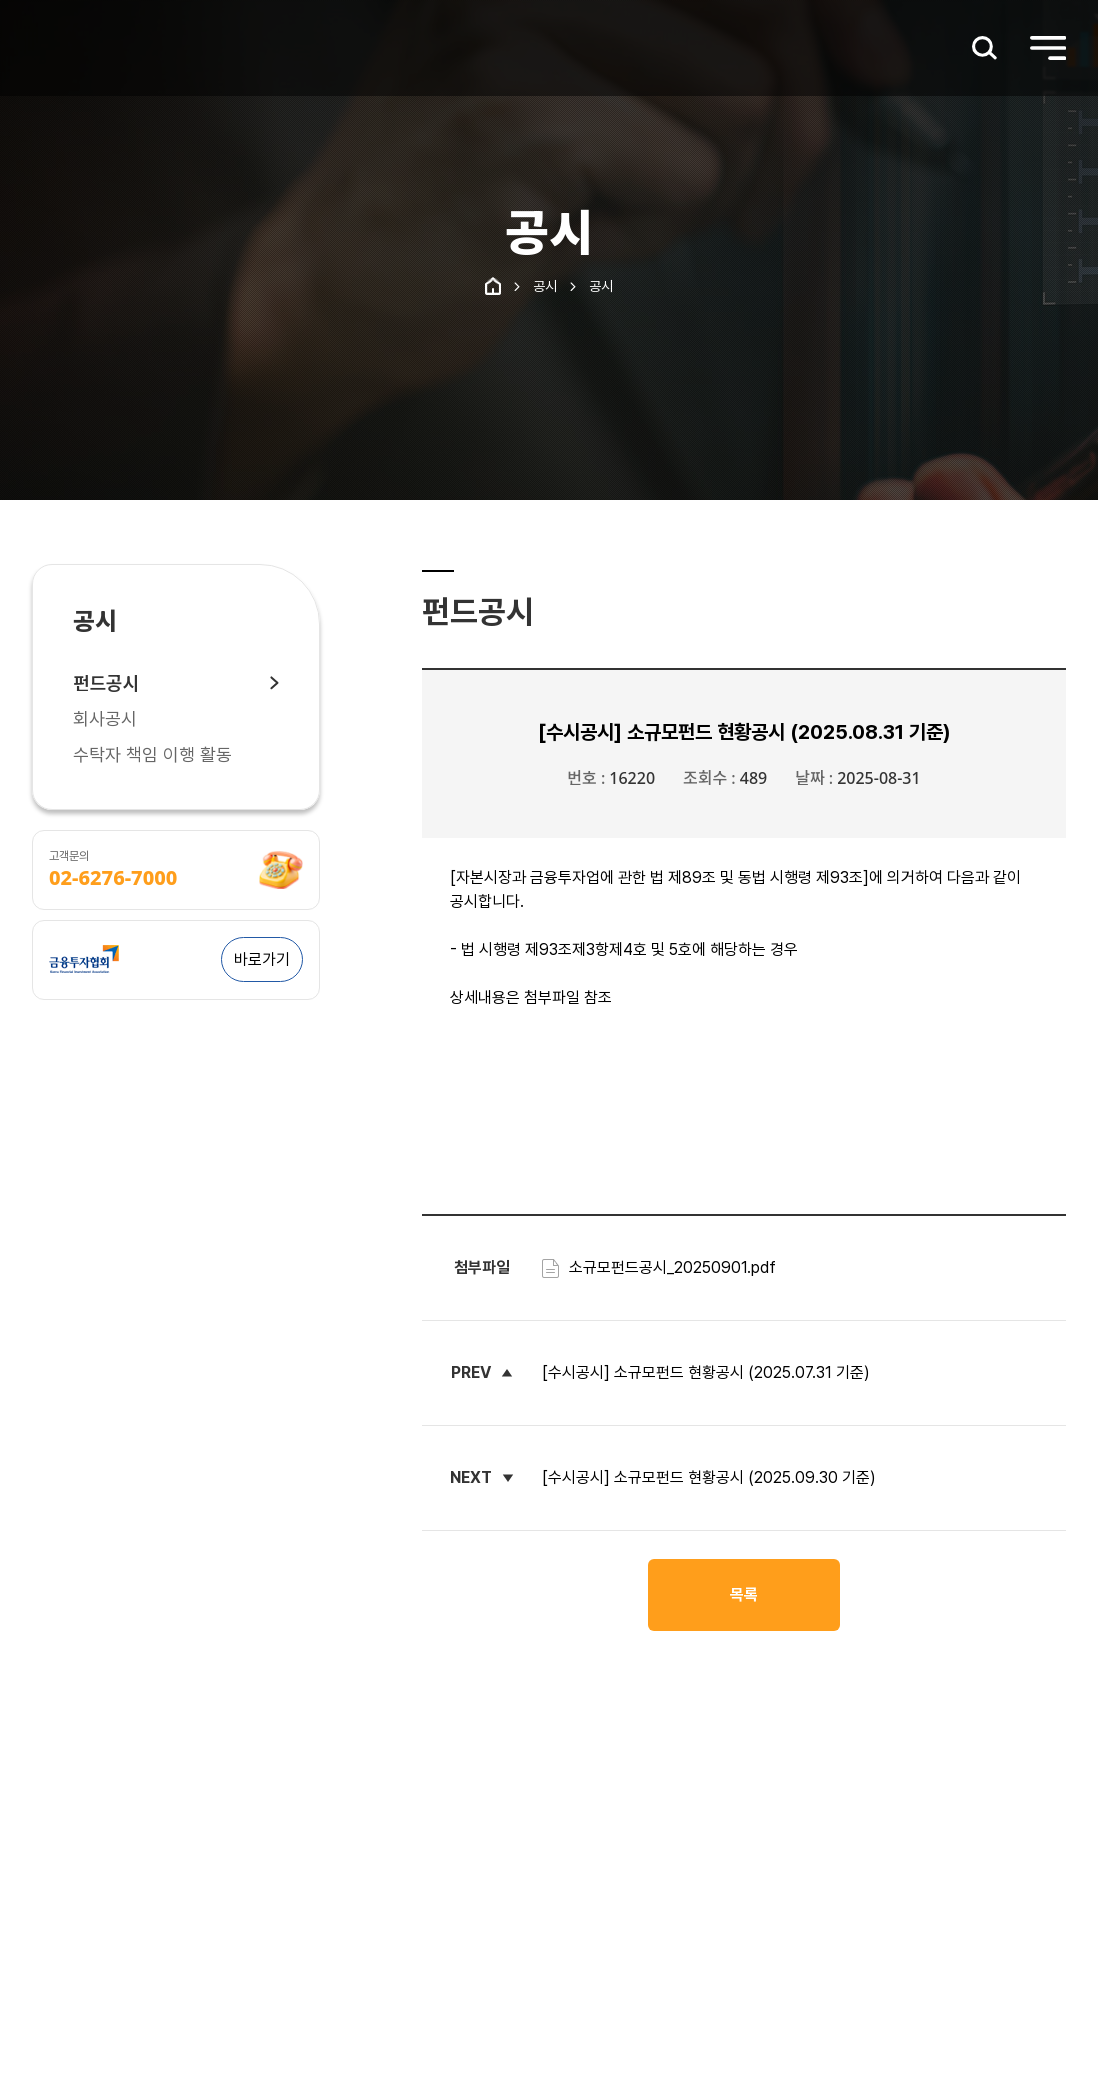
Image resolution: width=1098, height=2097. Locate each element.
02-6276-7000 (113, 877)
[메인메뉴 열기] (1048, 48)
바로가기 (262, 959)
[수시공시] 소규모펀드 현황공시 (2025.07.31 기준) (706, 1372)
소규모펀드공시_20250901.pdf (659, 1267)
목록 (744, 1594)
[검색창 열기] (985, 48)
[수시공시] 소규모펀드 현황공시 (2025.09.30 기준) (709, 1477)
